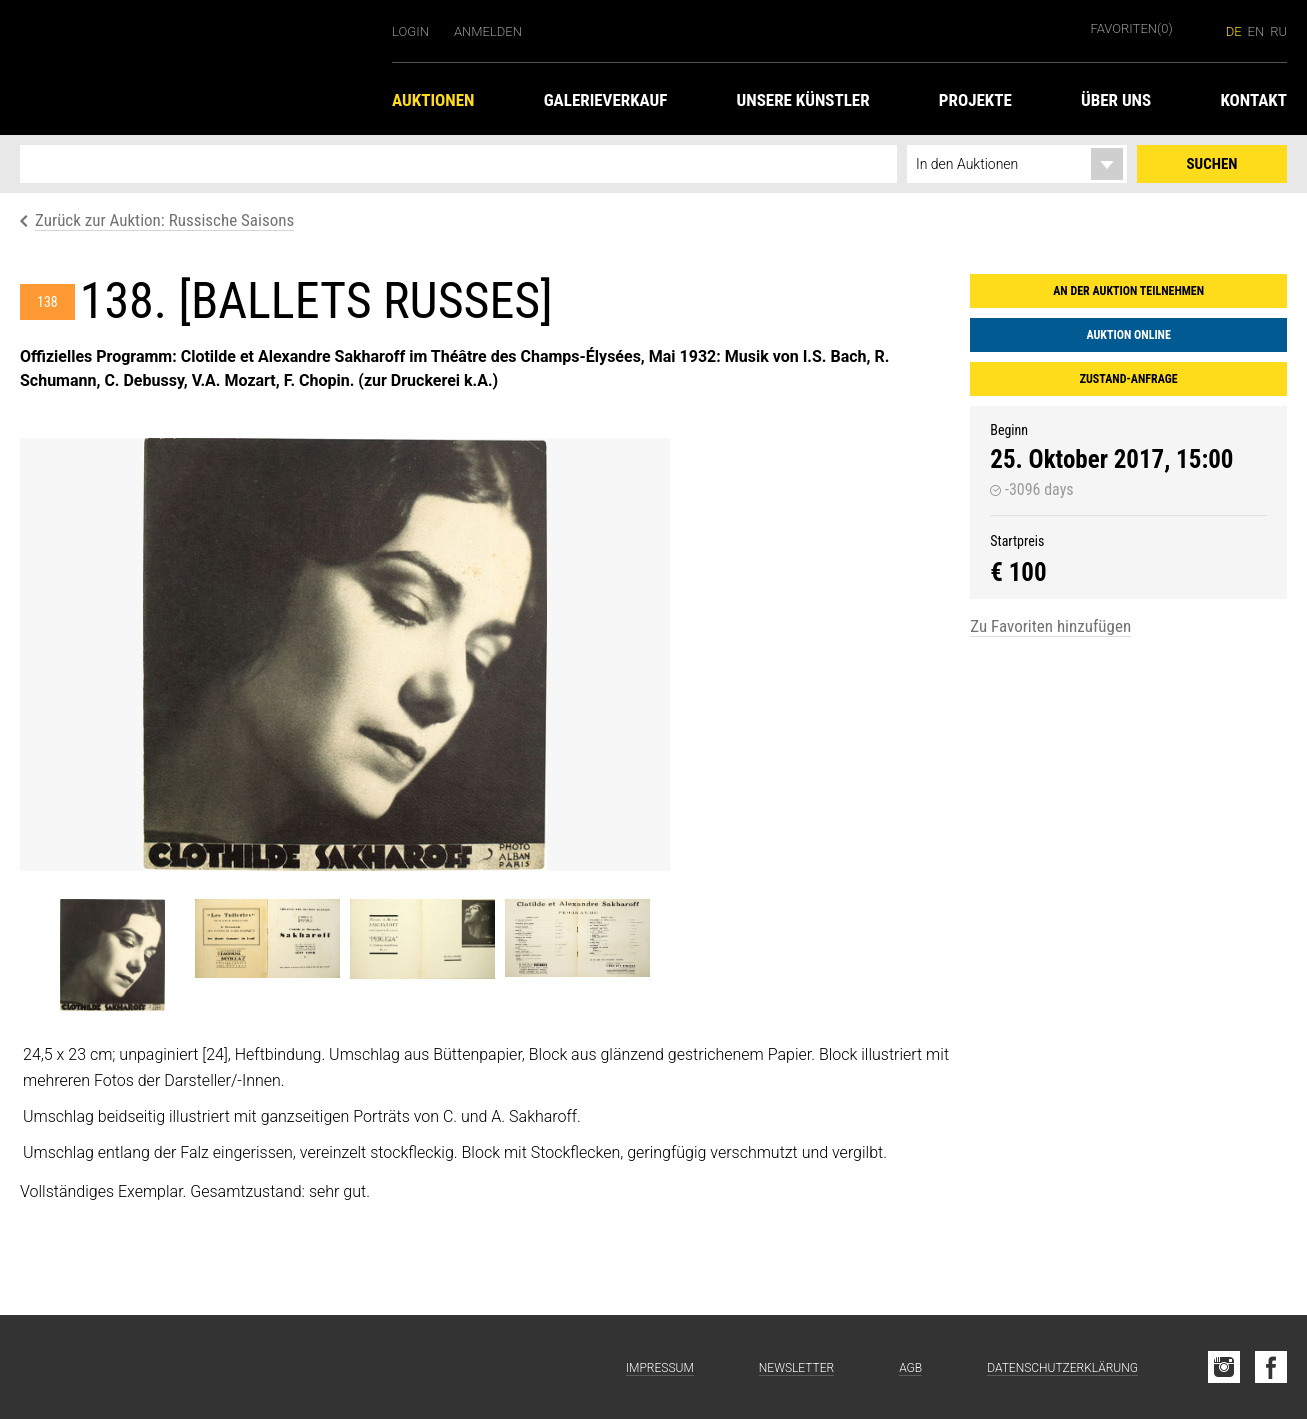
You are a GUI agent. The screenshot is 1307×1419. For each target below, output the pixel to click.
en (1256, 31)
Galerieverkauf (606, 100)
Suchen (1212, 164)
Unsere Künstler (803, 100)
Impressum (660, 1368)
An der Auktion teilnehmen (1128, 291)
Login (410, 31)
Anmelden (488, 31)
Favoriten (1132, 28)
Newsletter (796, 1368)
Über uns (1116, 100)
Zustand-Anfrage (1129, 379)
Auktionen (433, 100)
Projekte (975, 100)
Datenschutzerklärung (1062, 1368)
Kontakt (1253, 100)
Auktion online (1128, 335)
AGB (910, 1368)
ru (1278, 31)
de (1234, 31)
